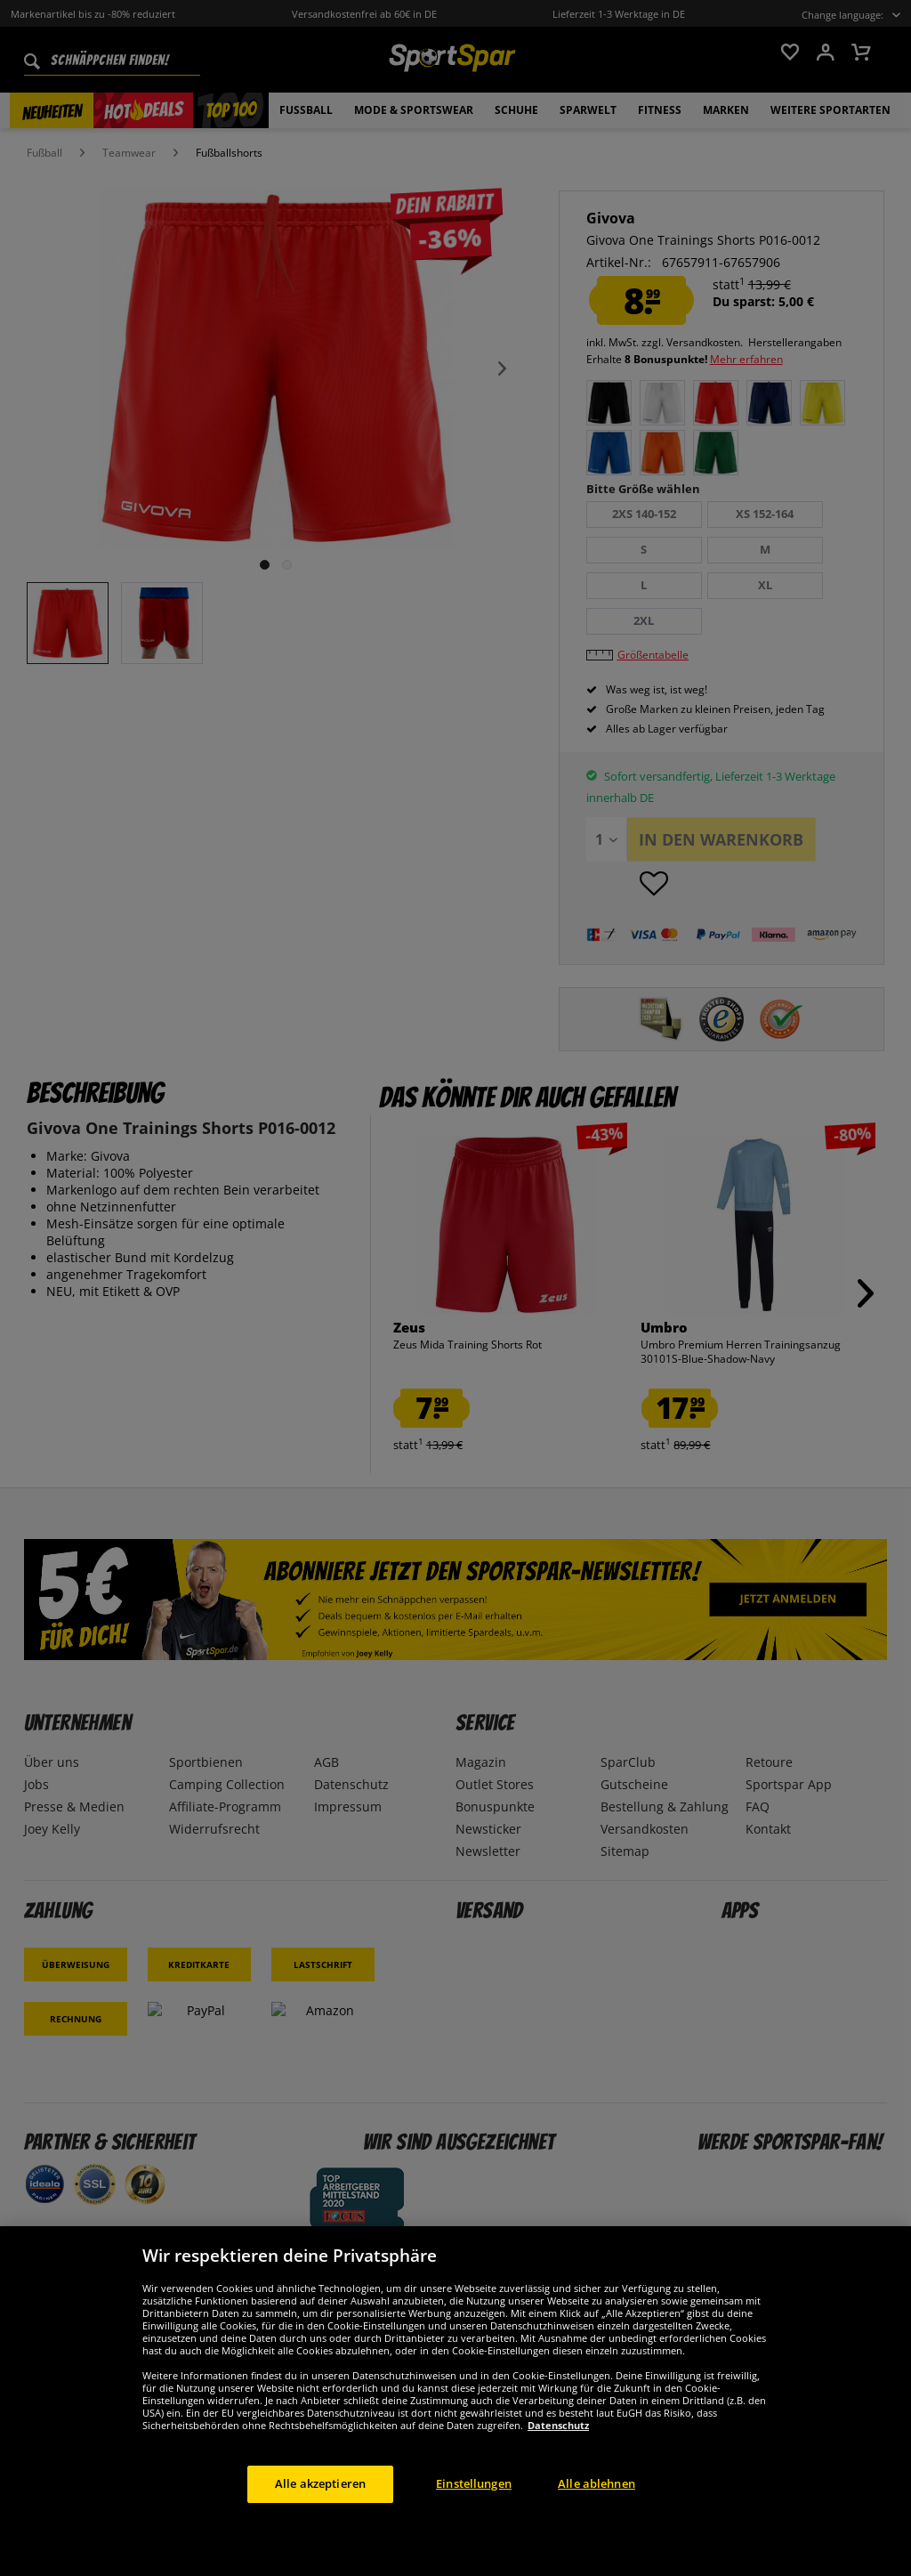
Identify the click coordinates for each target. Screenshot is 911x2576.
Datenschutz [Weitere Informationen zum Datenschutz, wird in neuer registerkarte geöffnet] (558, 2451)
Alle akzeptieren (320, 2509)
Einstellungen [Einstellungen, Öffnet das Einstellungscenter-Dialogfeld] (474, 2509)
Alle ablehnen (596, 2509)
